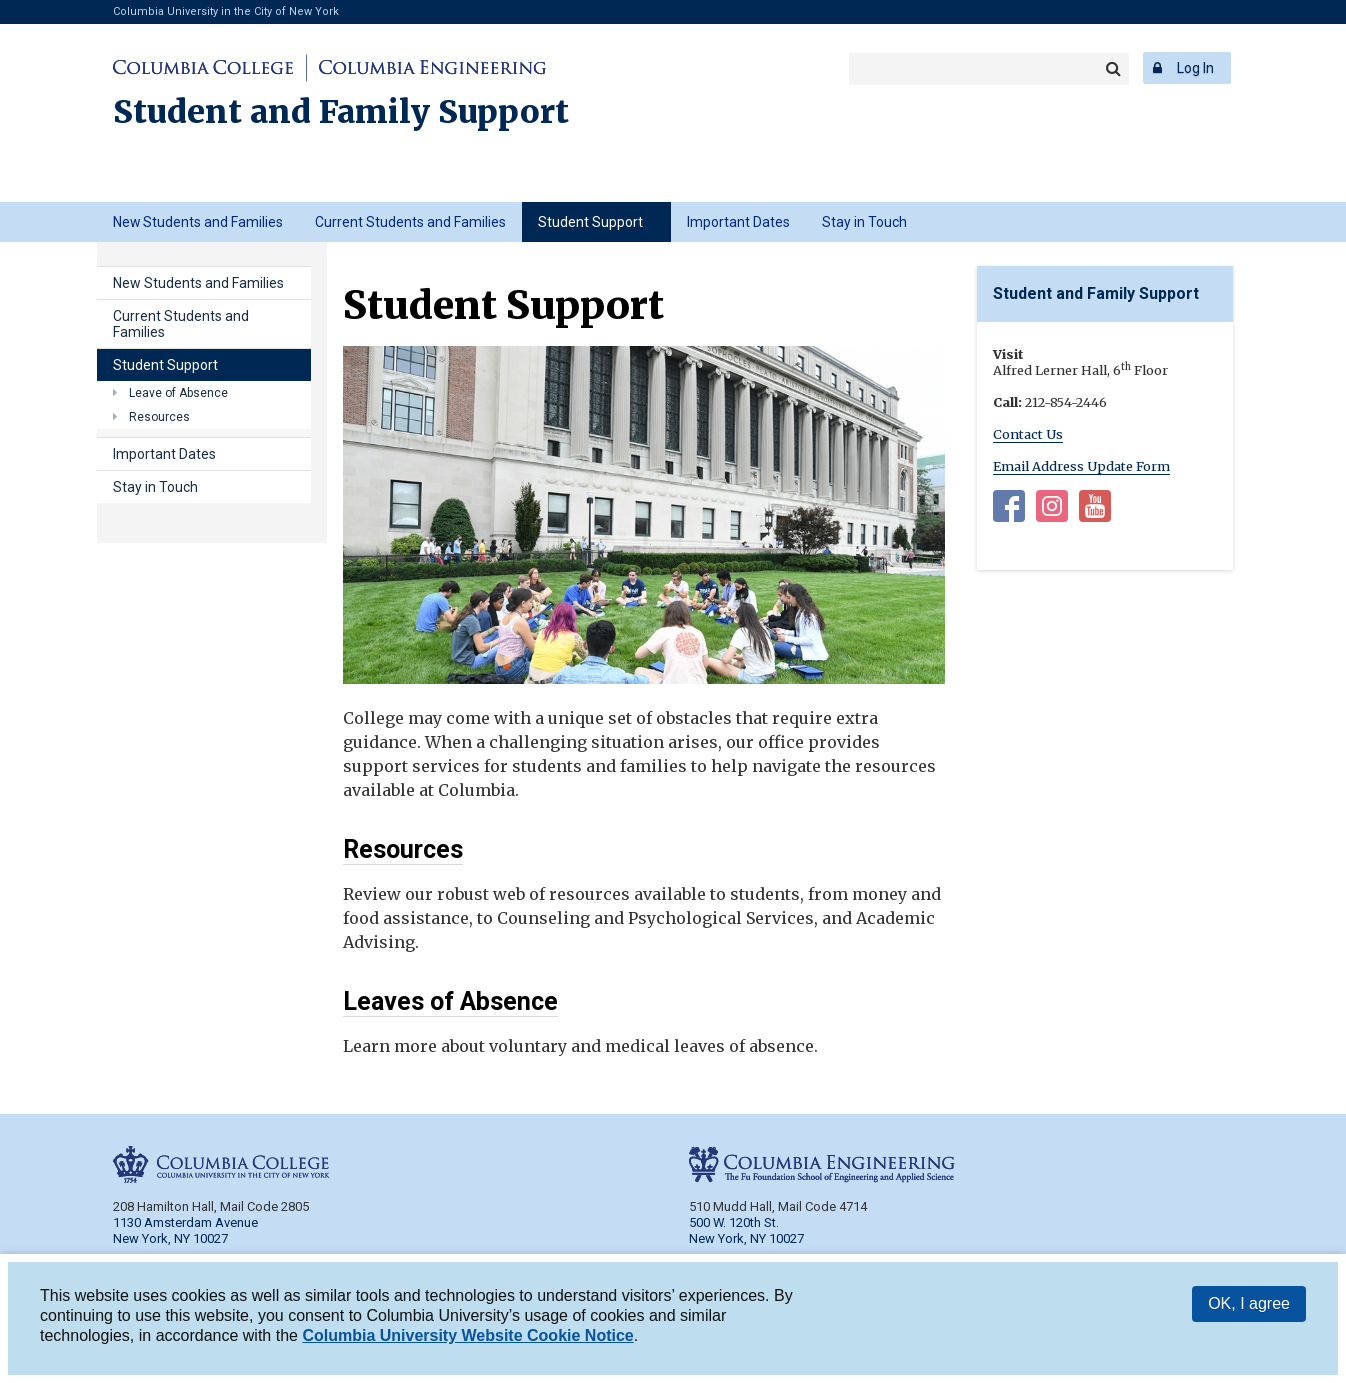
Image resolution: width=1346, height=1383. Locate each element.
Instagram (1052, 510)
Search (1113, 69)
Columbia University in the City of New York (226, 11)
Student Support (590, 222)
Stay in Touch (864, 222)
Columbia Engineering (429, 68)
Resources (403, 849)
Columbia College (206, 68)
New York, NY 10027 (746, 1238)
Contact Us (1028, 434)
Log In (1195, 68)
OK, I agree (1249, 1306)
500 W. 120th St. (734, 1222)
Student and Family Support (341, 112)
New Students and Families (198, 222)
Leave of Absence (178, 393)
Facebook (1009, 510)
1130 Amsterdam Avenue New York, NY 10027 (185, 1230)
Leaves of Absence (450, 1001)
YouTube (1095, 510)
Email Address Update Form (1081, 466)
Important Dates (738, 222)
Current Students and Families (410, 222)
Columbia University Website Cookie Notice (467, 1338)
